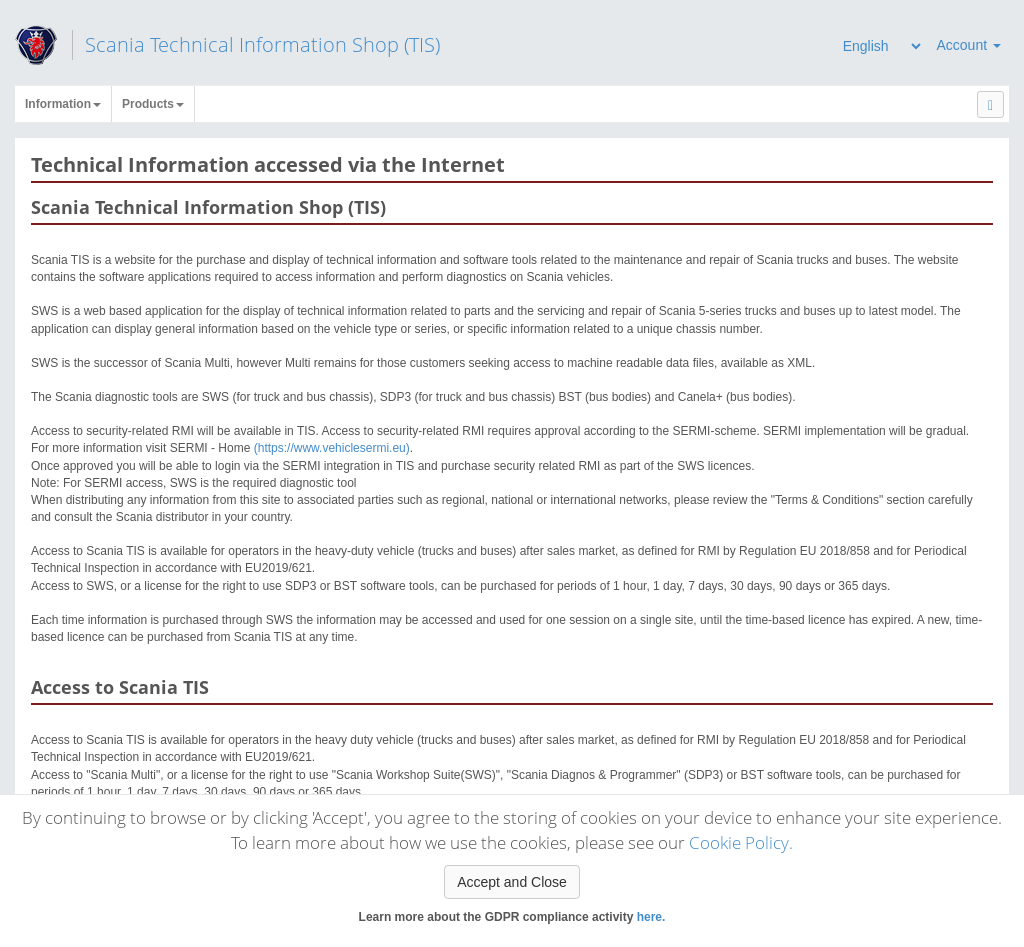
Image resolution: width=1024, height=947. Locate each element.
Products (153, 104)
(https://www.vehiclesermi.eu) (332, 448)
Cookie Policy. (741, 842)
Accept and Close (512, 882)
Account (969, 45)
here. (651, 917)
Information (63, 104)
